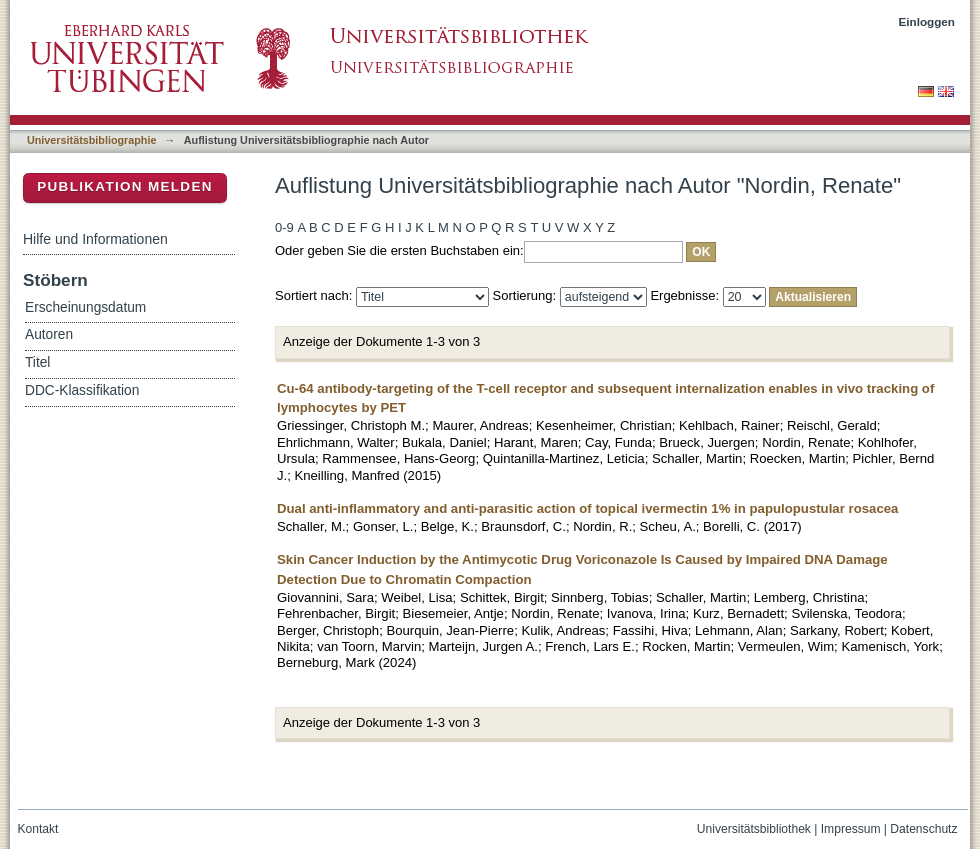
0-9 (284, 227)
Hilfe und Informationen (95, 239)
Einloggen (927, 21)
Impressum (851, 829)
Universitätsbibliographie (91, 140)
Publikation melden (125, 186)
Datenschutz (923, 829)
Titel (37, 362)
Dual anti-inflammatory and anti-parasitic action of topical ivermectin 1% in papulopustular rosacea (587, 508)
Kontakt (38, 829)
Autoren (49, 334)
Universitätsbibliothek (754, 829)
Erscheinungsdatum (85, 307)
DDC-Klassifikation (82, 390)
